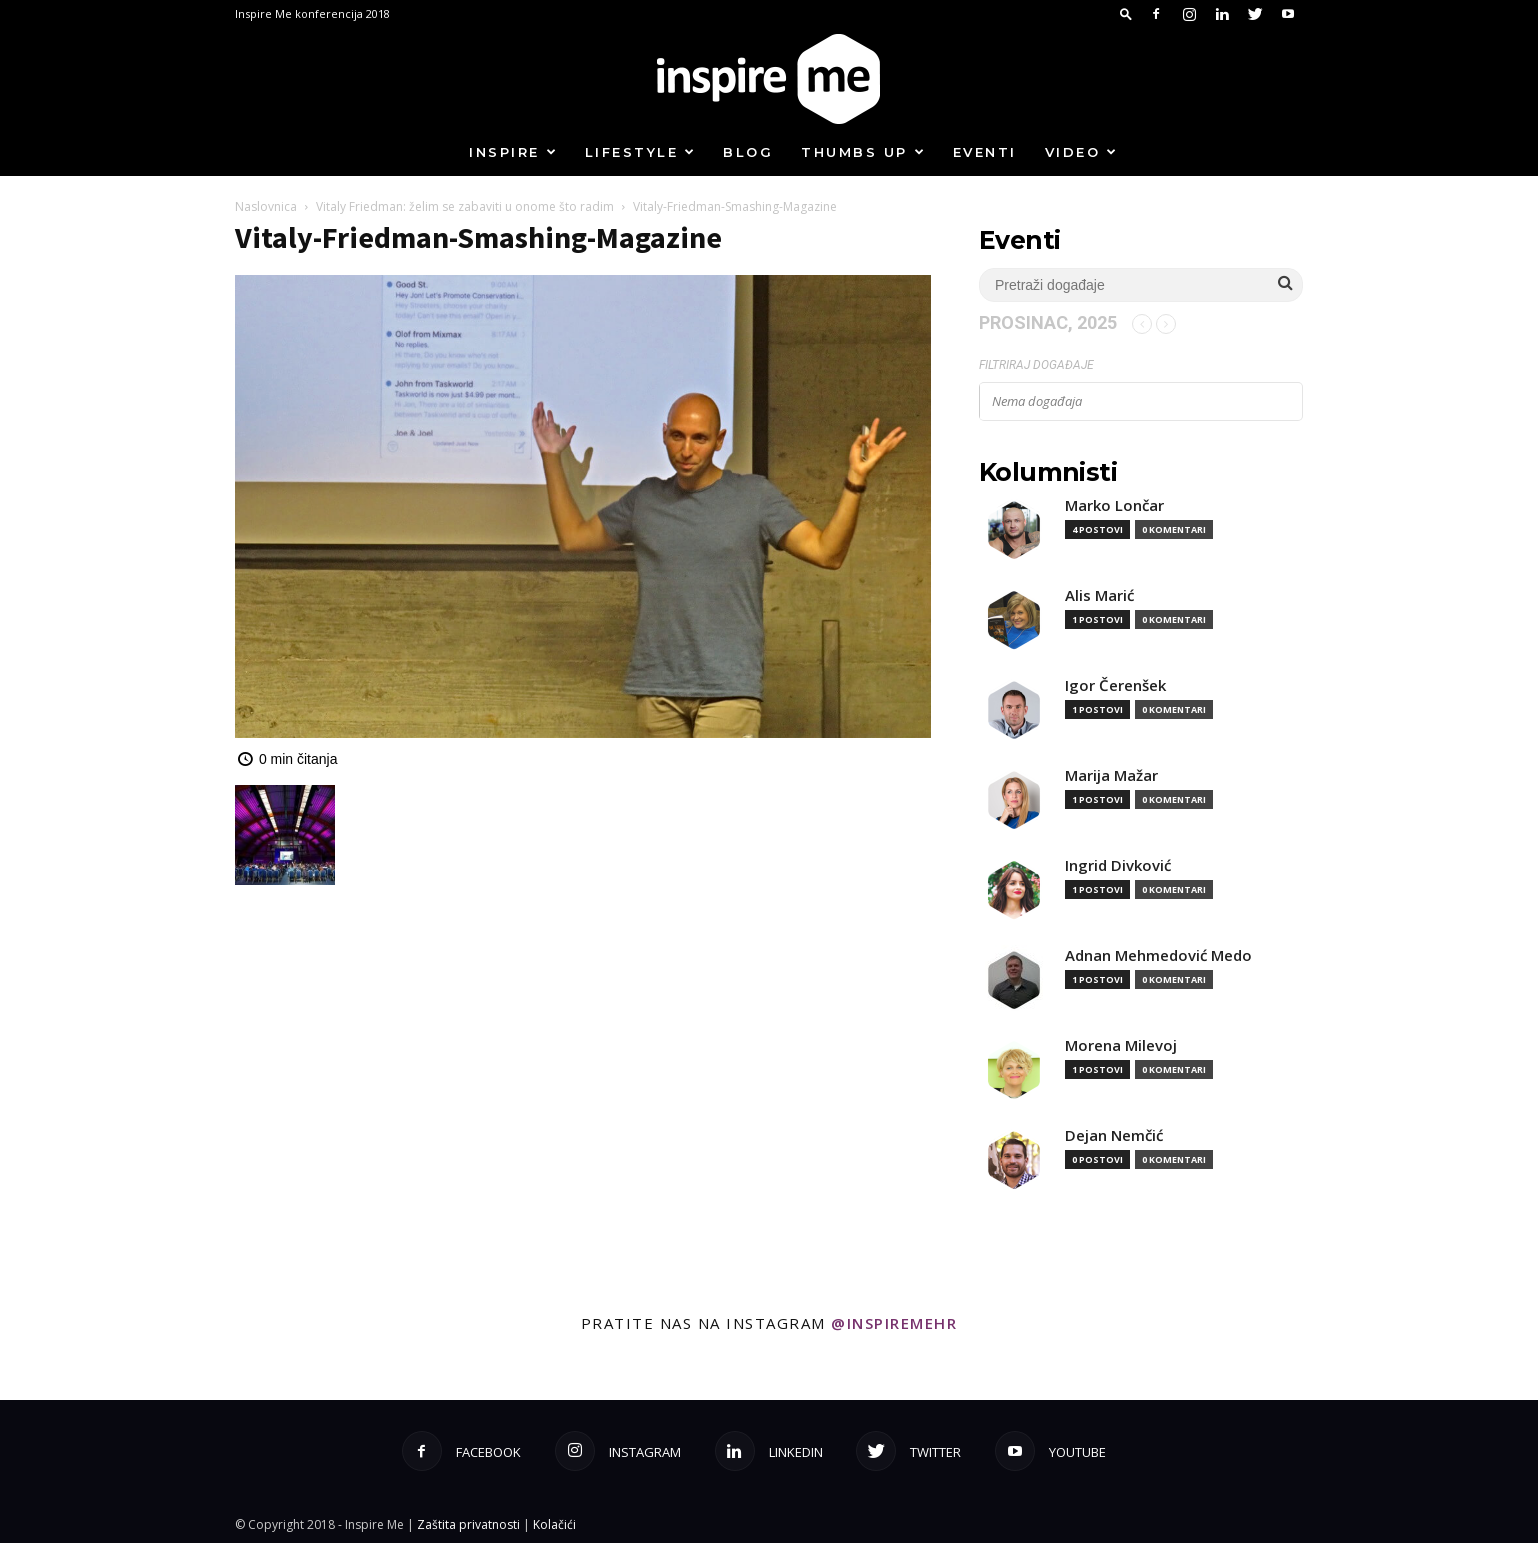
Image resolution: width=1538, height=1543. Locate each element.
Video (1082, 152)
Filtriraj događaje (1036, 365)
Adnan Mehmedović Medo (1158, 955)
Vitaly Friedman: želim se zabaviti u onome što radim (465, 206)
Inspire (513, 152)
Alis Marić (1099, 595)
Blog (748, 152)
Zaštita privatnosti (468, 1524)
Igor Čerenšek (1115, 685)
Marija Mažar (1111, 775)
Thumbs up (863, 152)
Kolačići (554, 1524)
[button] (1126, 13)
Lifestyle (641, 152)
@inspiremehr (894, 1323)
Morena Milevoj (1121, 1045)
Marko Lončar (1114, 505)
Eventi (985, 152)
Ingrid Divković (1118, 865)
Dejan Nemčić (1114, 1135)
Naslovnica (266, 206)
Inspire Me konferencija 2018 (312, 13)
